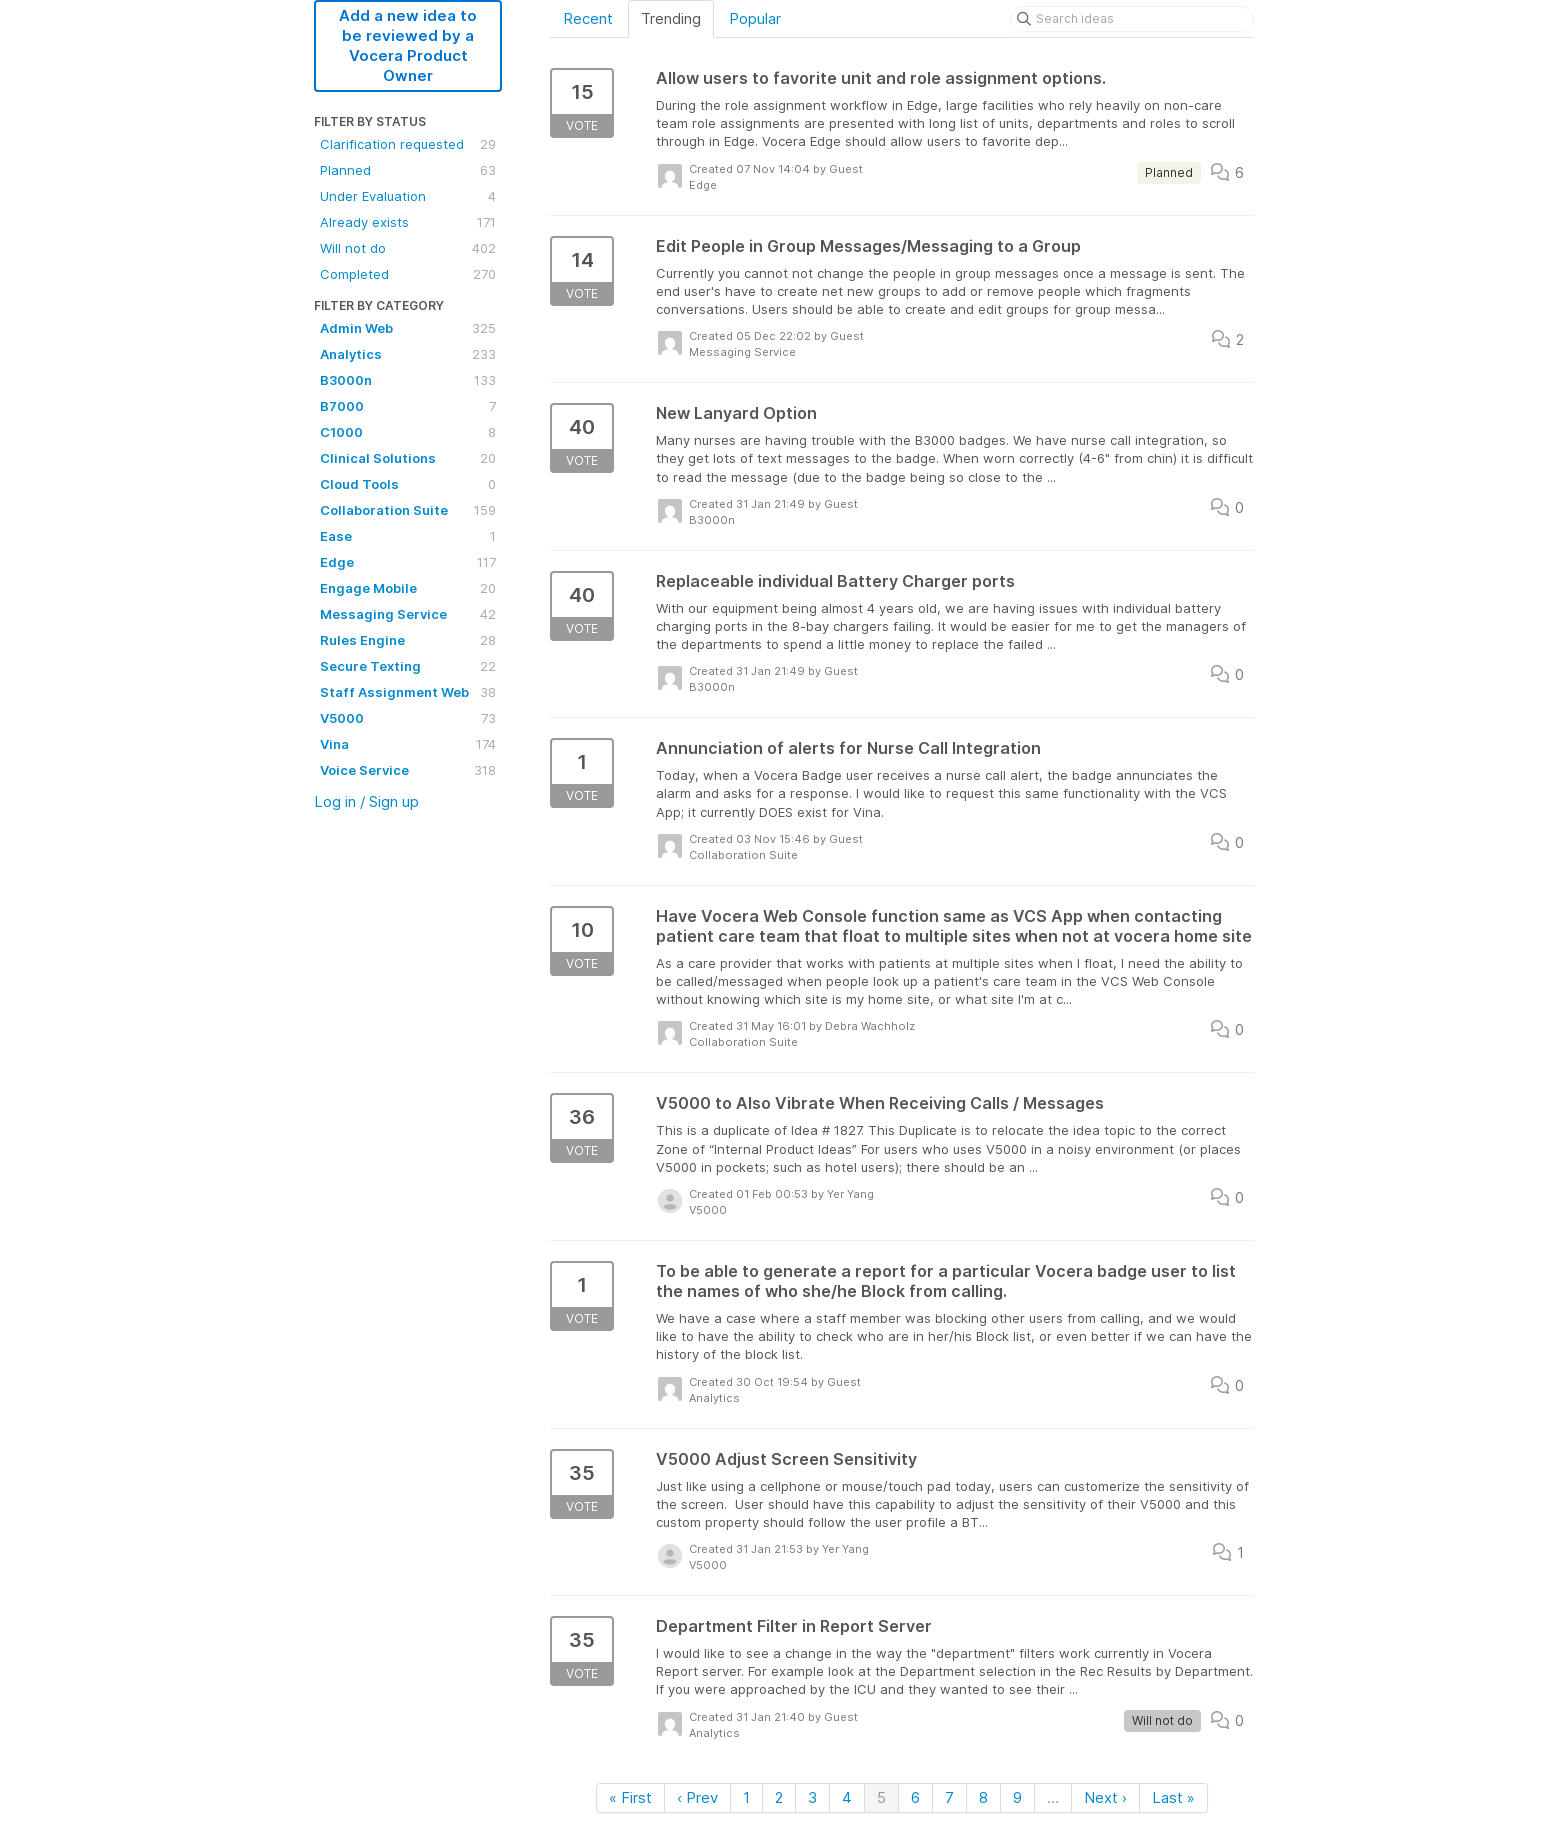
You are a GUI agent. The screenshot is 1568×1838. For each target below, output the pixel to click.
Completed (408, 274)
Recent (588, 18)
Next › (1105, 1797)
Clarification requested (408, 144)
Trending (671, 18)
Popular (755, 18)
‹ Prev (697, 1797)
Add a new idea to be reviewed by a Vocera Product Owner (408, 45)
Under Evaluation (408, 196)
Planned (408, 170)
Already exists (408, 222)
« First (630, 1797)
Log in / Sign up (366, 801)
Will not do (408, 248)
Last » (1173, 1797)
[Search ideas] (1132, 19)
